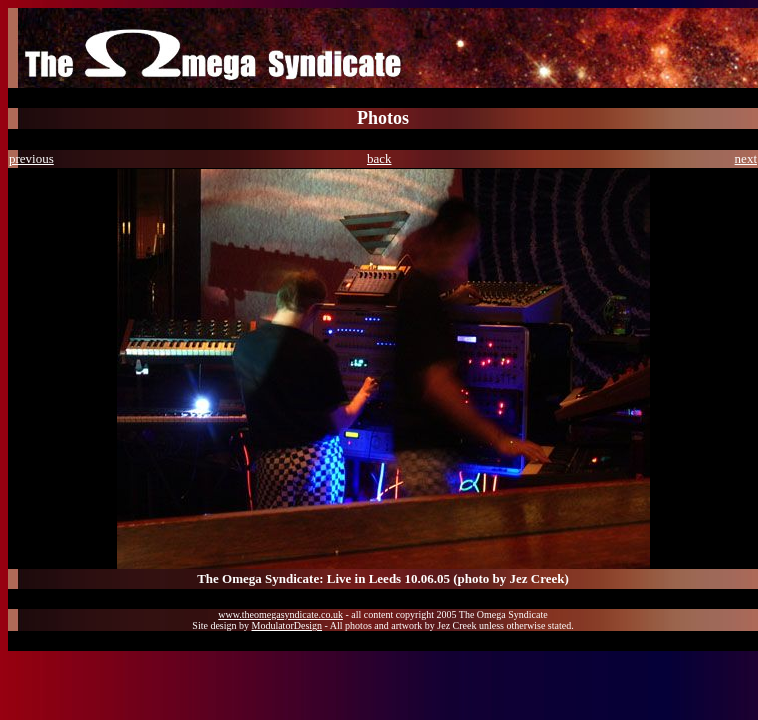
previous (31, 158)
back (379, 158)
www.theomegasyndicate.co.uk (280, 614)
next (746, 158)
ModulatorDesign (287, 625)
